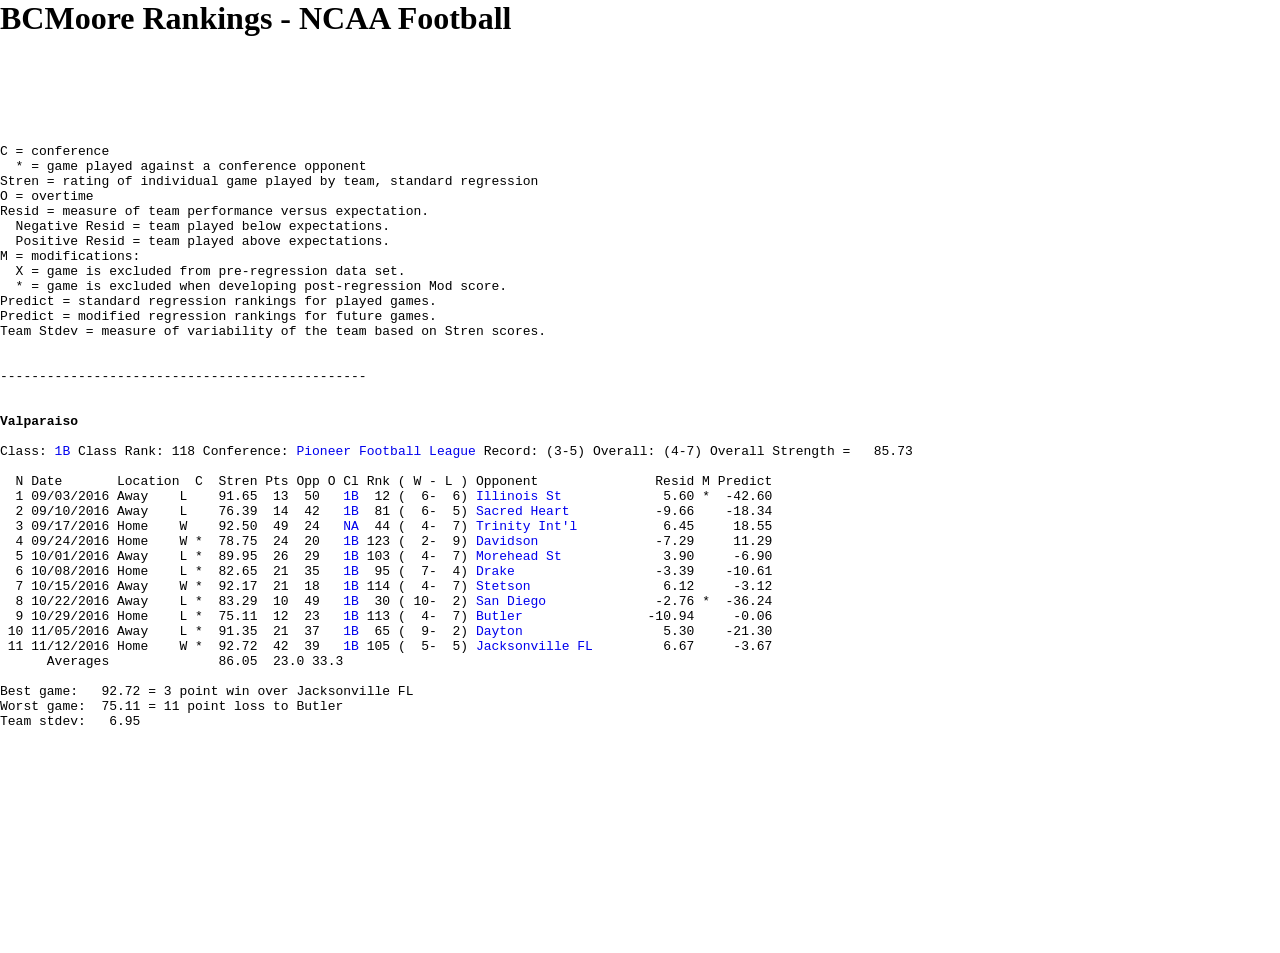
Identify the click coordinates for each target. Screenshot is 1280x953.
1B (63, 513)
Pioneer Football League (385, 513)
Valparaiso (39, 477)
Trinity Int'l (526, 603)
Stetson (503, 675)
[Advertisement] (364, 82)
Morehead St (519, 639)
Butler (499, 711)
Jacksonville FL (534, 747)
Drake (495, 657)
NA (351, 603)
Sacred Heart (523, 585)
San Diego (511, 693)
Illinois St (519, 567)
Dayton (499, 729)
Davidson (507, 621)
